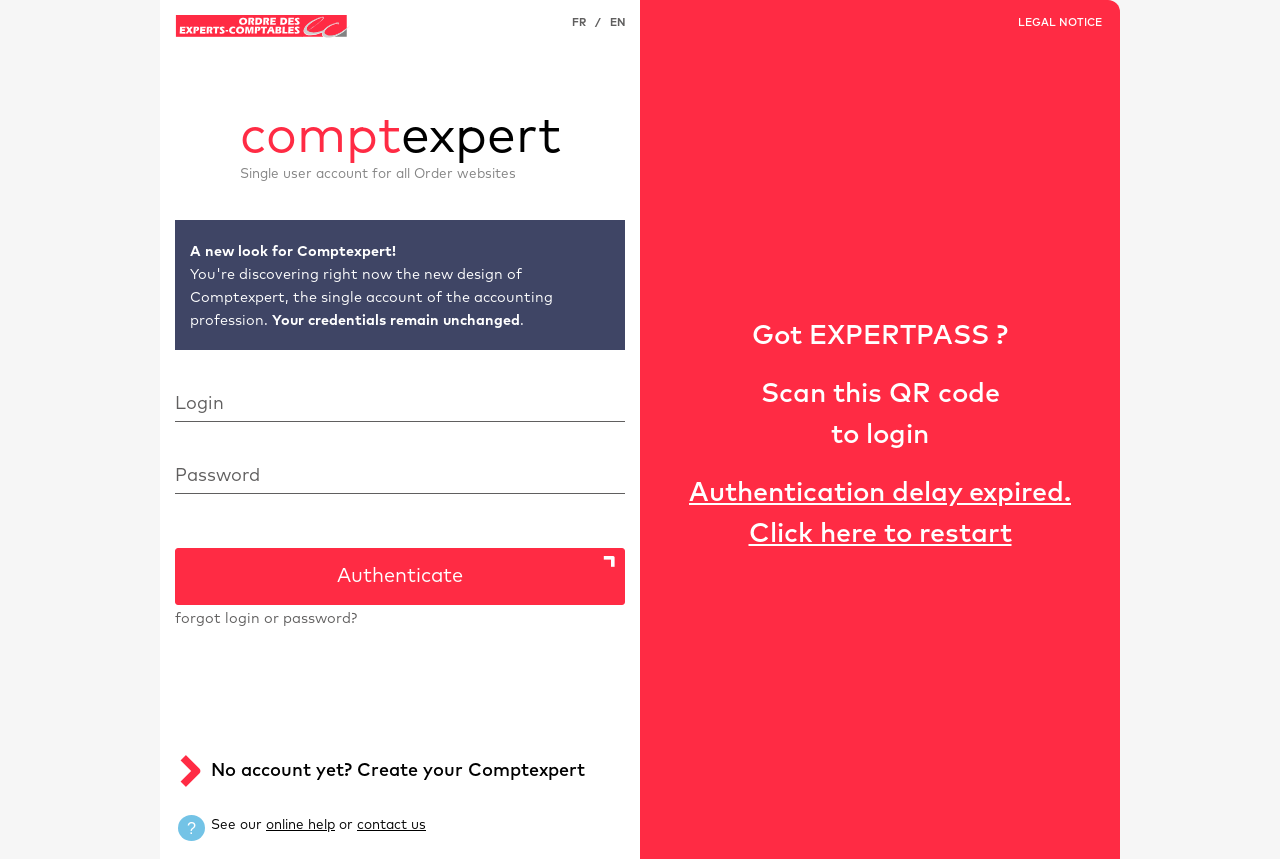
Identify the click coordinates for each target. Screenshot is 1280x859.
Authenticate (400, 576)
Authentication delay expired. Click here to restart (880, 514)
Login (199, 404)
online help (300, 825)
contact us (391, 825)
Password (217, 476)
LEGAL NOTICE (1060, 22)
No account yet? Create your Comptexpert (398, 771)
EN (617, 22)
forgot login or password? (266, 619)
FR (579, 22)
